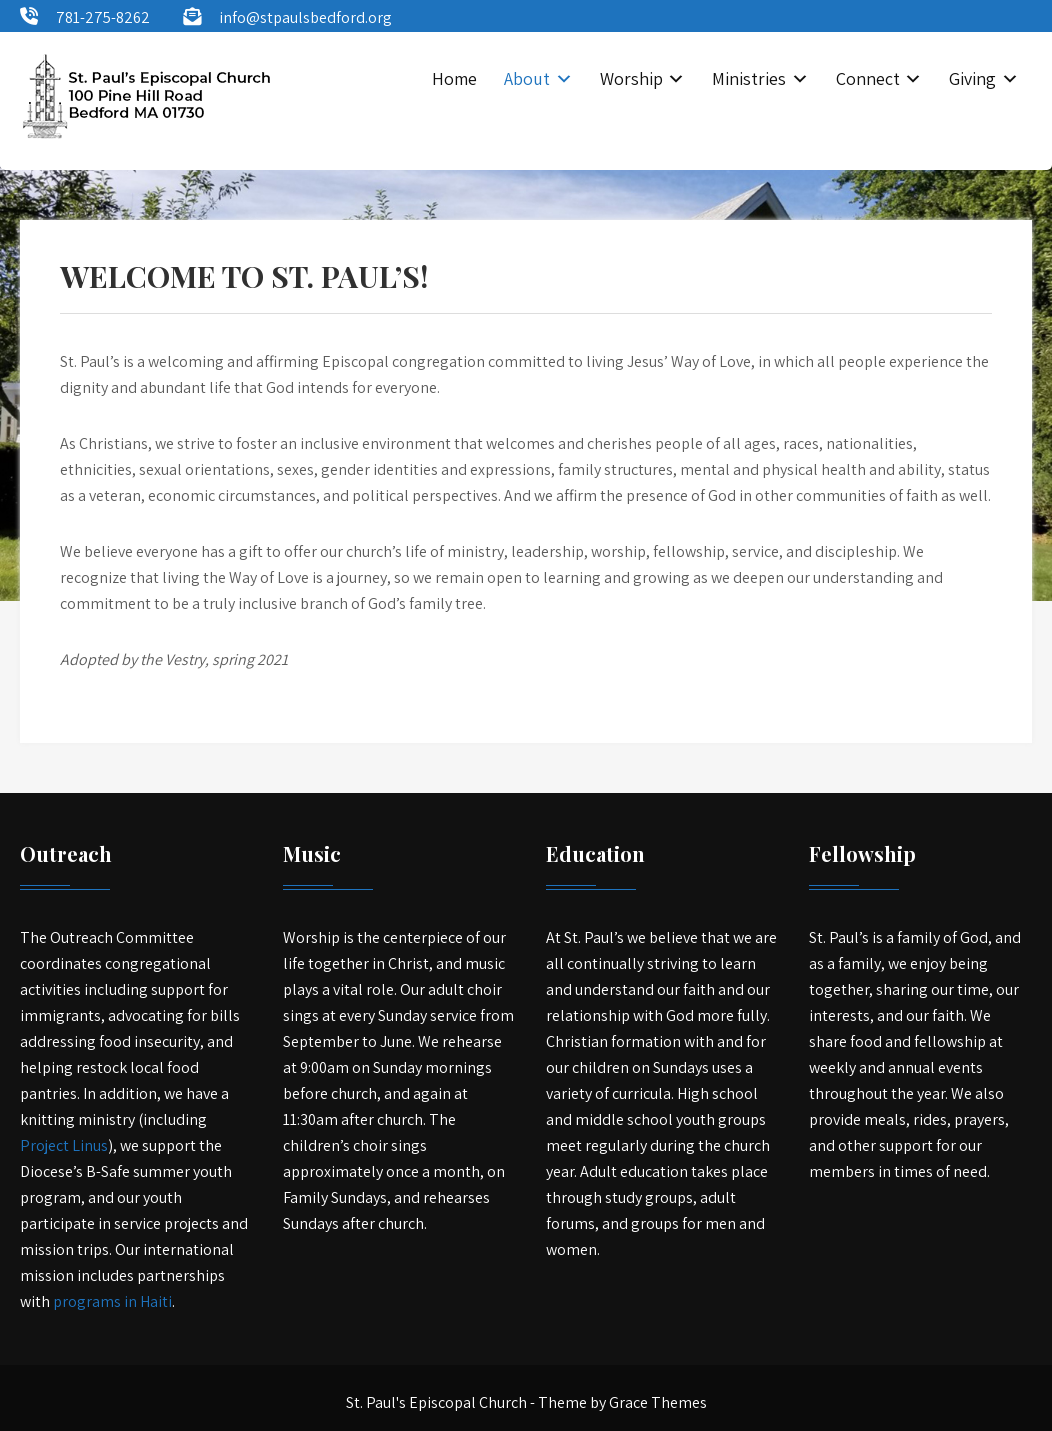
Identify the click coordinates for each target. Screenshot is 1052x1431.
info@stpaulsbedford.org (305, 17)
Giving (972, 78)
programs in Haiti (112, 1301)
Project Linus (64, 1145)
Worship (631, 78)
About (527, 78)
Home (454, 78)
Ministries (749, 78)
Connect (868, 78)
